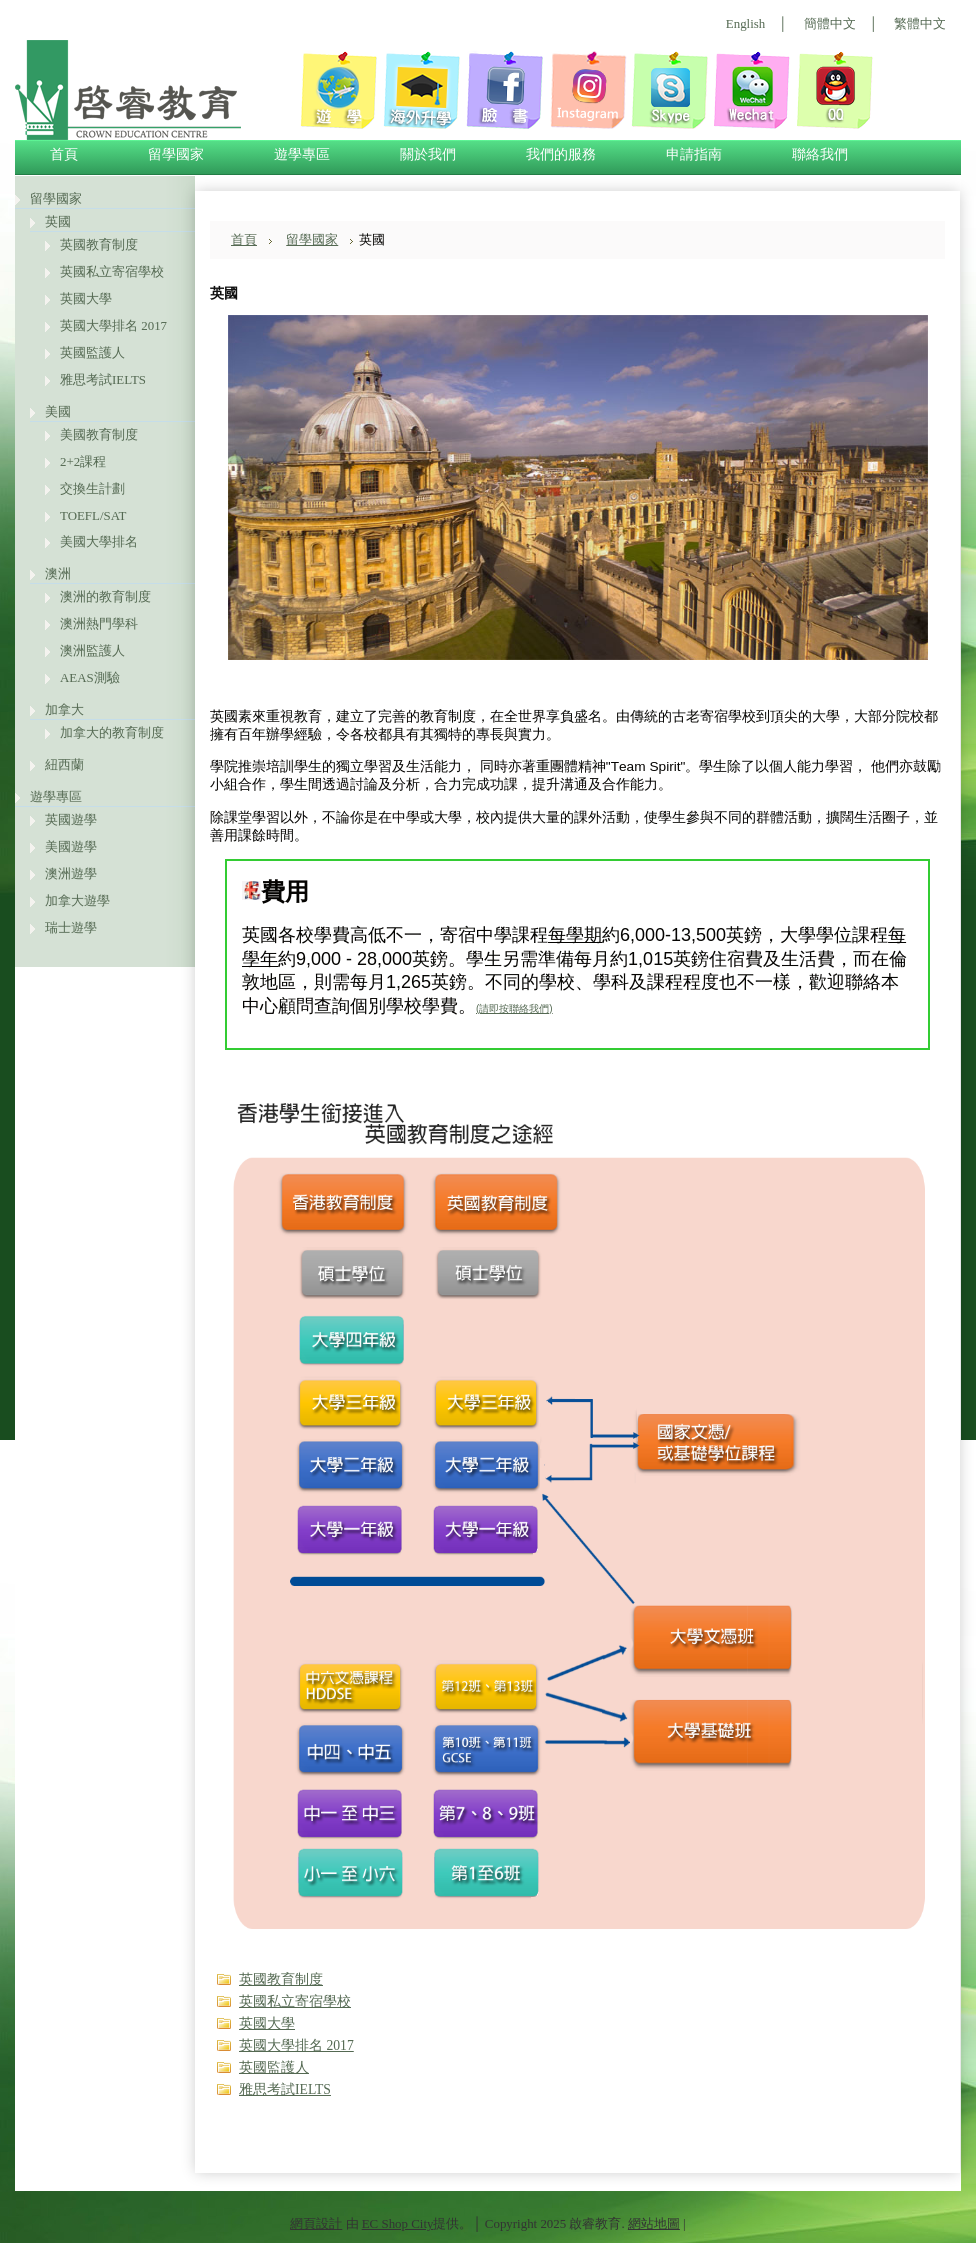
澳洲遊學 (71, 873)
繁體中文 (920, 23)
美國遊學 (71, 846)
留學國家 (56, 198)
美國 (58, 411)
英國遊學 (71, 819)
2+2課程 (83, 461)
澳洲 (58, 573)
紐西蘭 (64, 764)
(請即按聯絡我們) (514, 1008)
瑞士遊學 (71, 927)
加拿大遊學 (77, 900)
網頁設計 (316, 2223)
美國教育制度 (99, 434)
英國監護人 (92, 352)
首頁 (244, 239)
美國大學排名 (99, 541)
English (745, 23)
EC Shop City (398, 2223)
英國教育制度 (99, 244)
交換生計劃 (92, 488)
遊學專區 (56, 796)
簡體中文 (830, 23)
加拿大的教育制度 (112, 732)
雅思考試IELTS (103, 379)
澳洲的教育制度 (105, 596)
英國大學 (86, 298)
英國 (58, 221)
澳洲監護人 (92, 650)
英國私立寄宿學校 (112, 271)
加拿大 (64, 709)
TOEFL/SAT (93, 515)
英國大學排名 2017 (113, 325)
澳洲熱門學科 (99, 623)
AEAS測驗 (90, 677)
